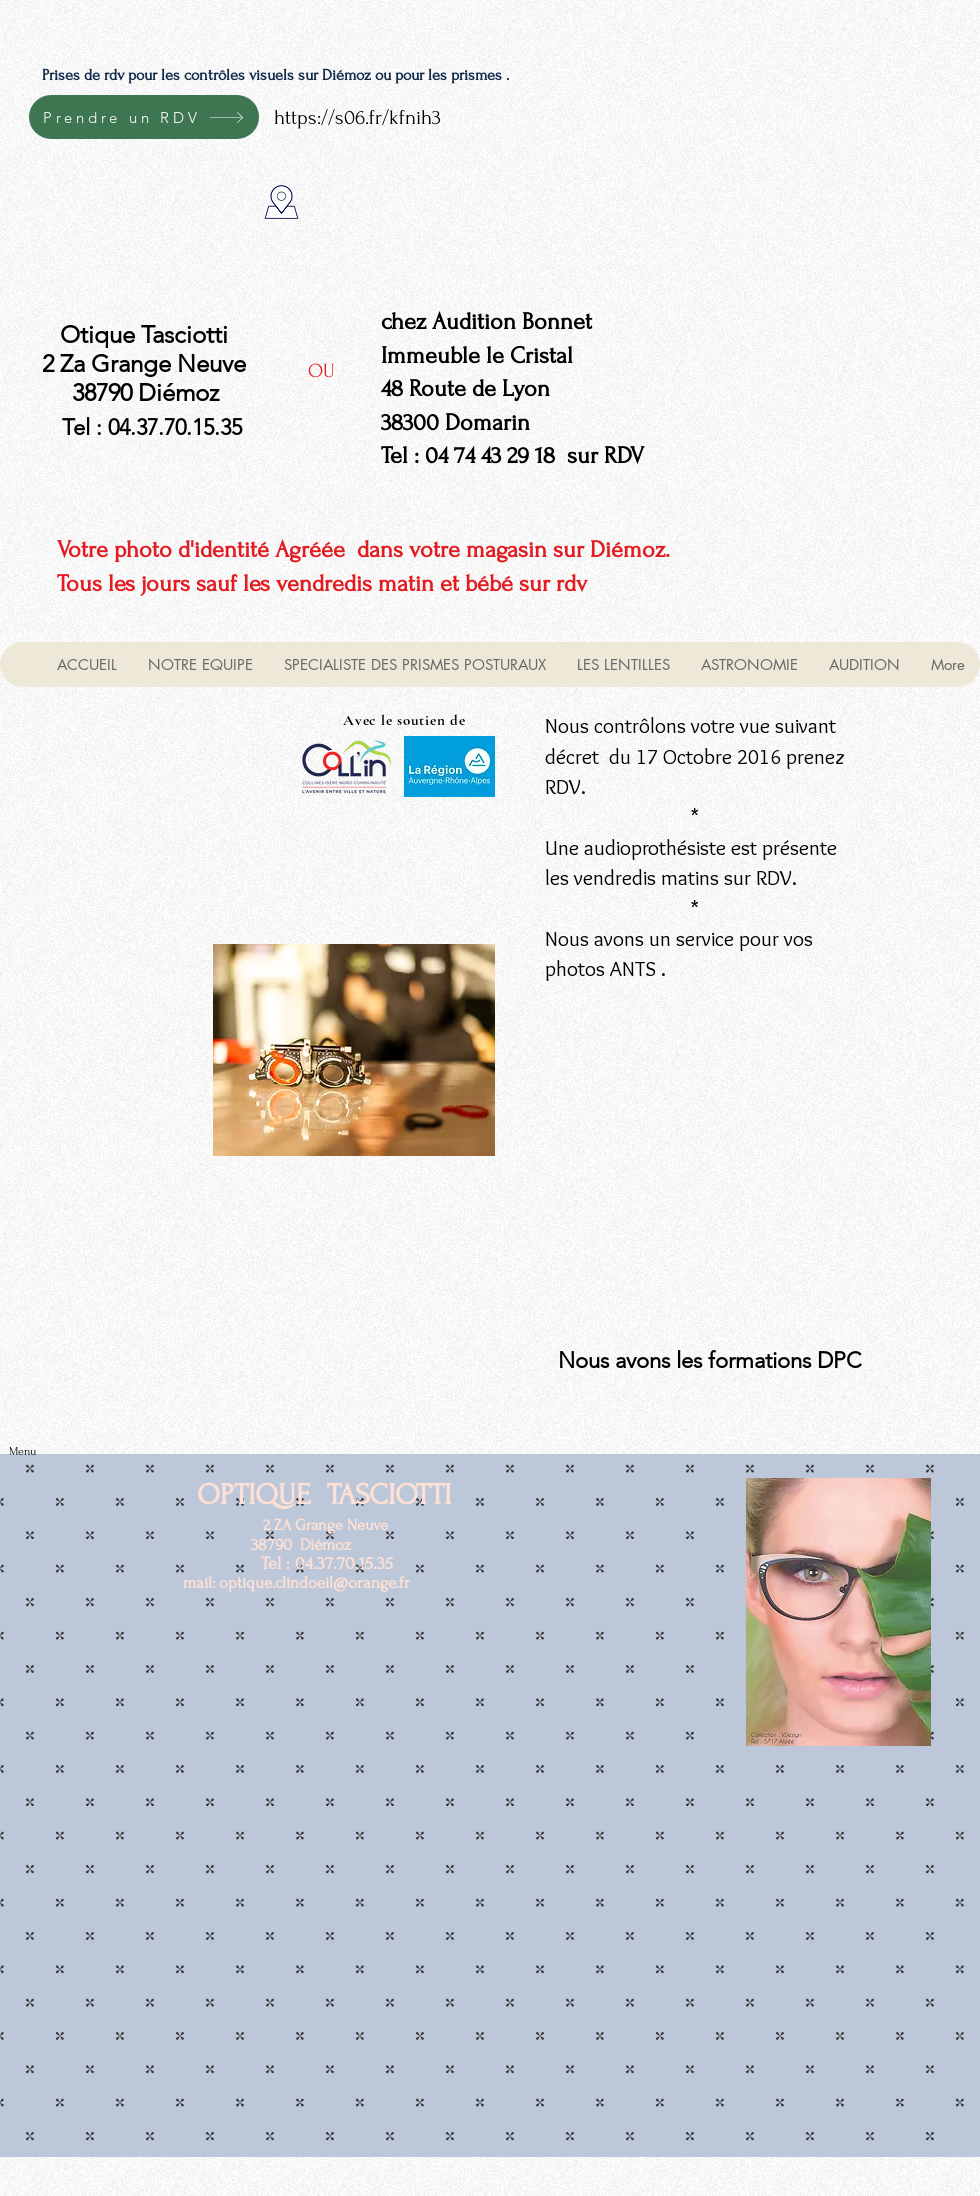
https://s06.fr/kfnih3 (357, 117)
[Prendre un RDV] (144, 117)
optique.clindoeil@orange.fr (314, 1582)
